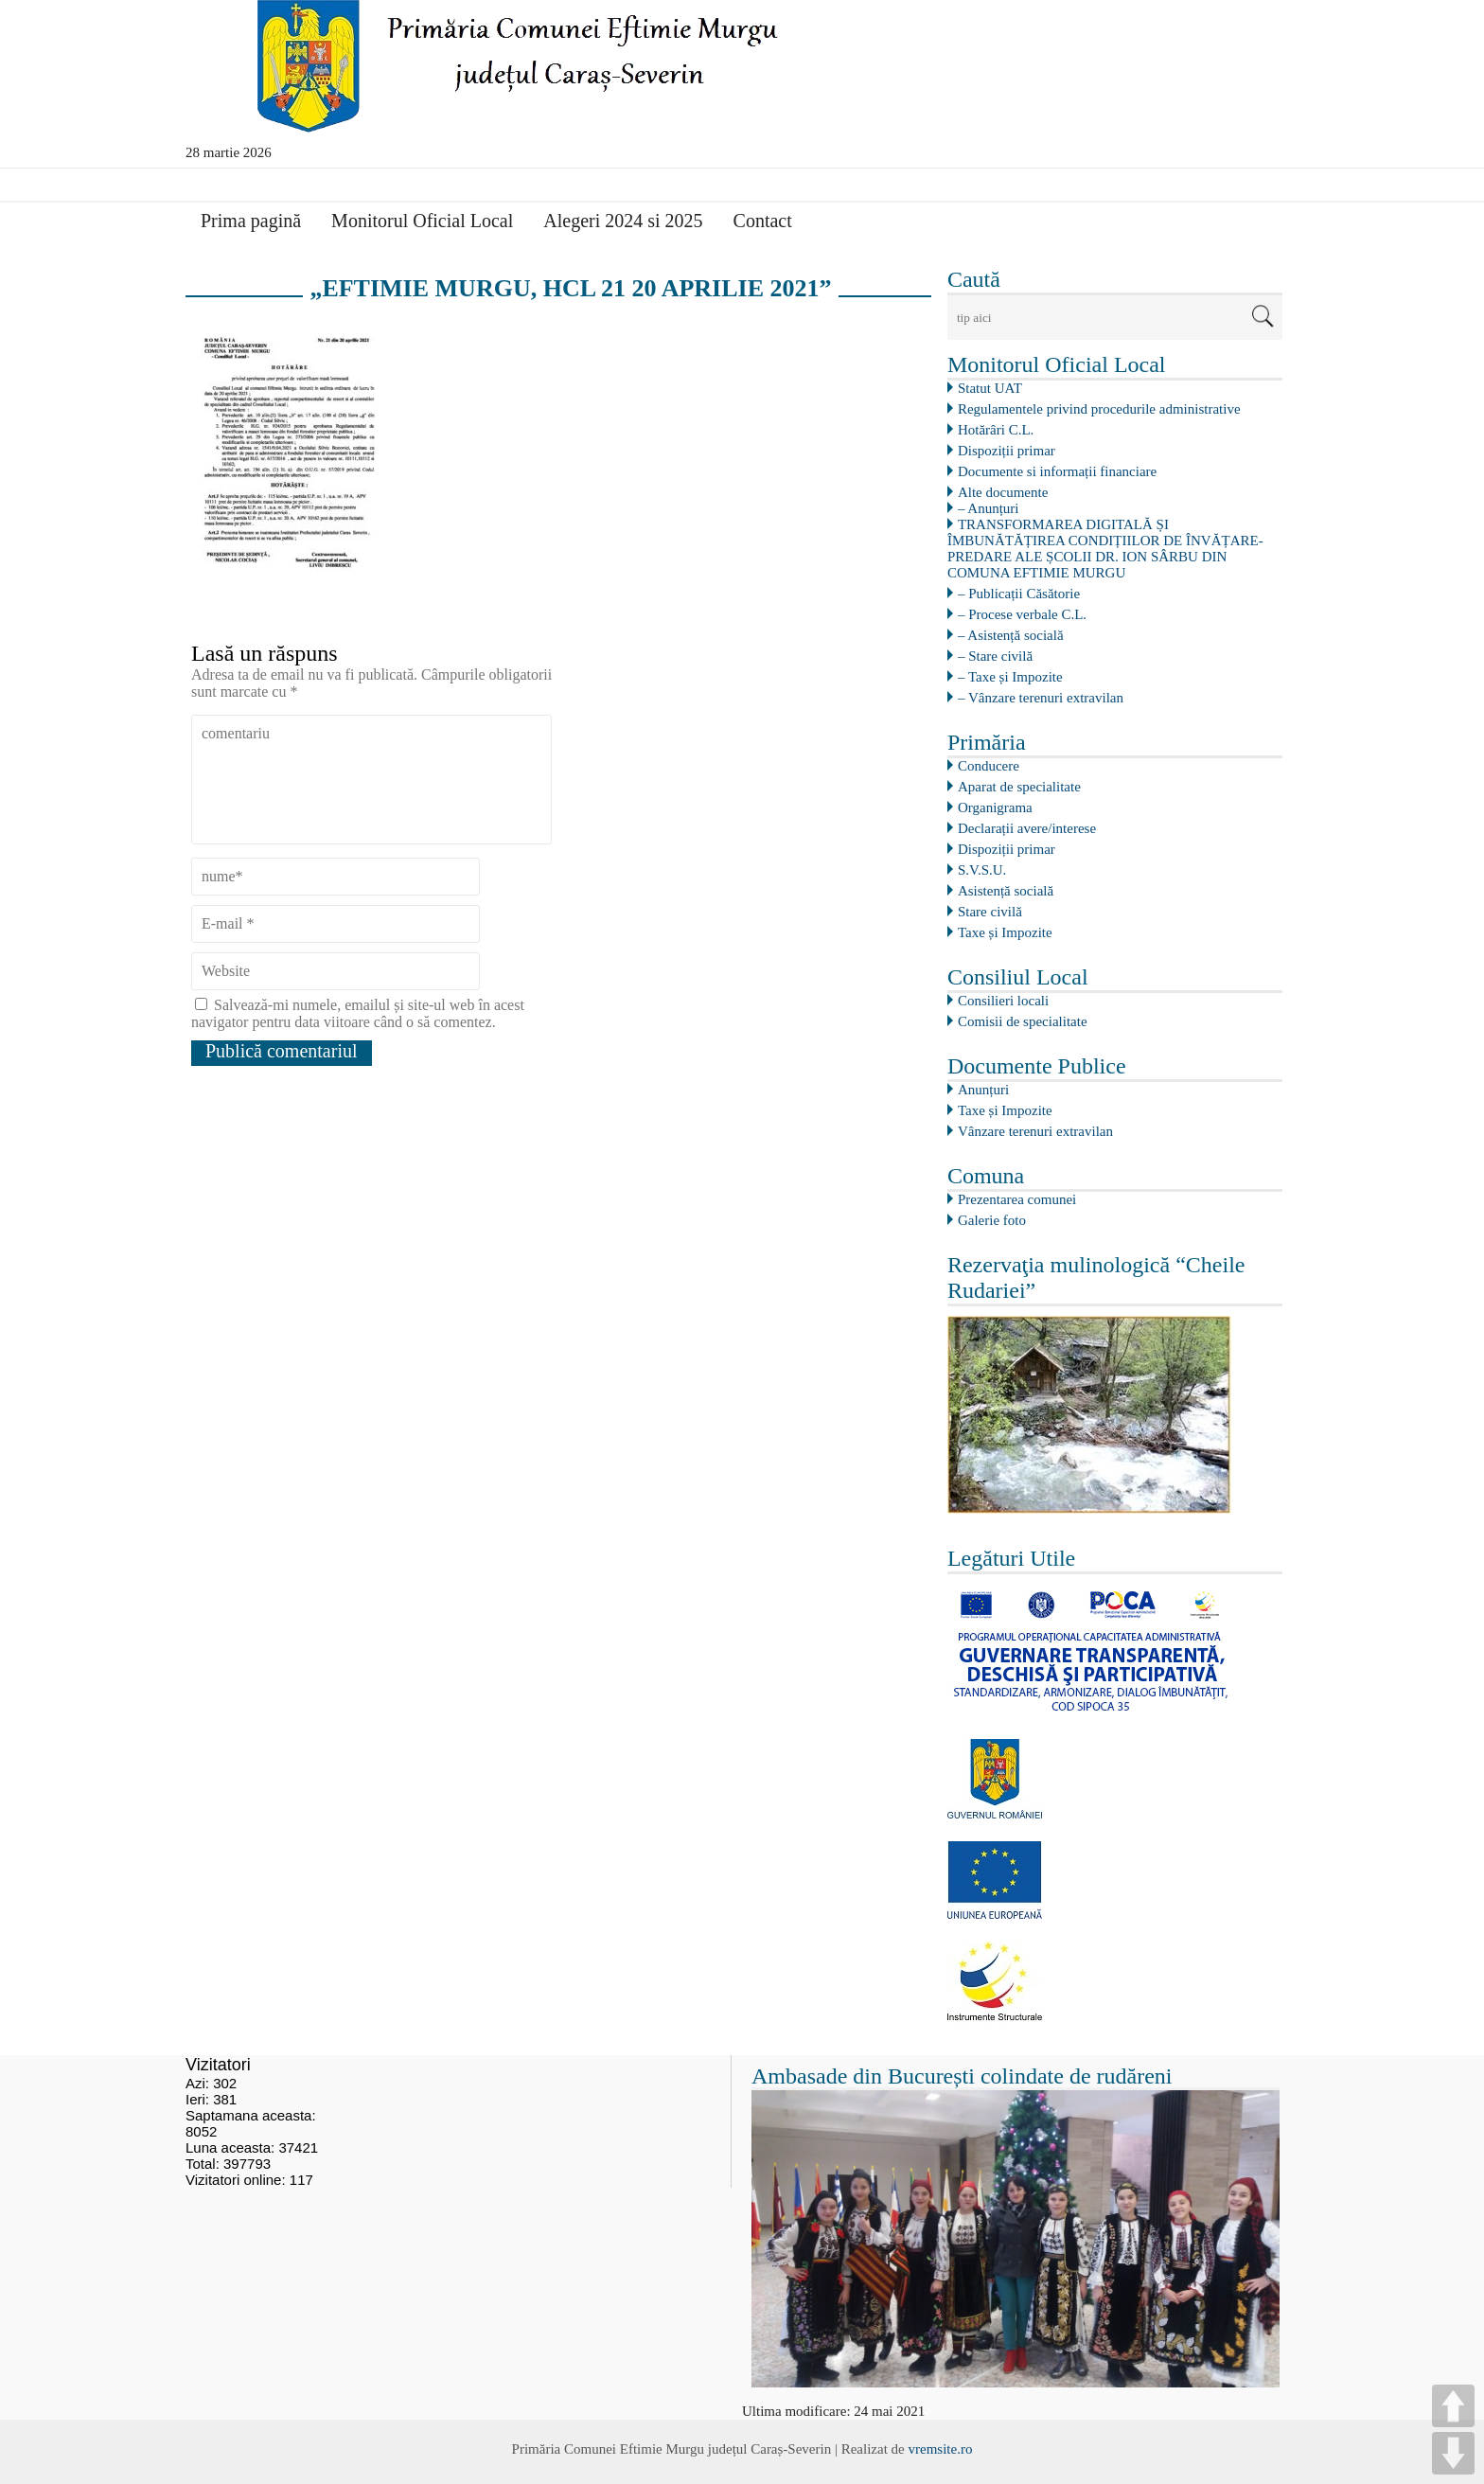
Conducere (988, 765)
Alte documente (1003, 492)
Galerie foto (992, 1220)
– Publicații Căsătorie (1019, 593)
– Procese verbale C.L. (1022, 614)
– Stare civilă (995, 656)
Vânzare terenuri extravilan (1035, 1131)
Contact (762, 220)
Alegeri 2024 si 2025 (622, 220)
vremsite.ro (940, 2449)
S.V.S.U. (982, 870)
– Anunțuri (988, 508)
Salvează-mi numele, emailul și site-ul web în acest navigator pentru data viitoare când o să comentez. (357, 1013)
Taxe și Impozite (1005, 932)
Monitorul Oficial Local (422, 220)
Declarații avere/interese (1027, 828)
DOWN (1453, 2453)
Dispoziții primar (1006, 450)
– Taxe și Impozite (1010, 676)
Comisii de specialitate (1022, 1021)
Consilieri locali (1003, 1000)
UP (1453, 2406)
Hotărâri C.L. (996, 429)
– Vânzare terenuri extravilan (1040, 697)
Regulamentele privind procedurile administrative (1099, 409)
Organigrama (995, 807)
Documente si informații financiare (1057, 471)
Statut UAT (990, 388)
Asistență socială (1005, 890)
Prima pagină (251, 220)
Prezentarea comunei (1017, 1199)
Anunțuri (983, 1089)
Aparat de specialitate (1019, 786)
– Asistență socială (1011, 635)
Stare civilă (990, 911)
